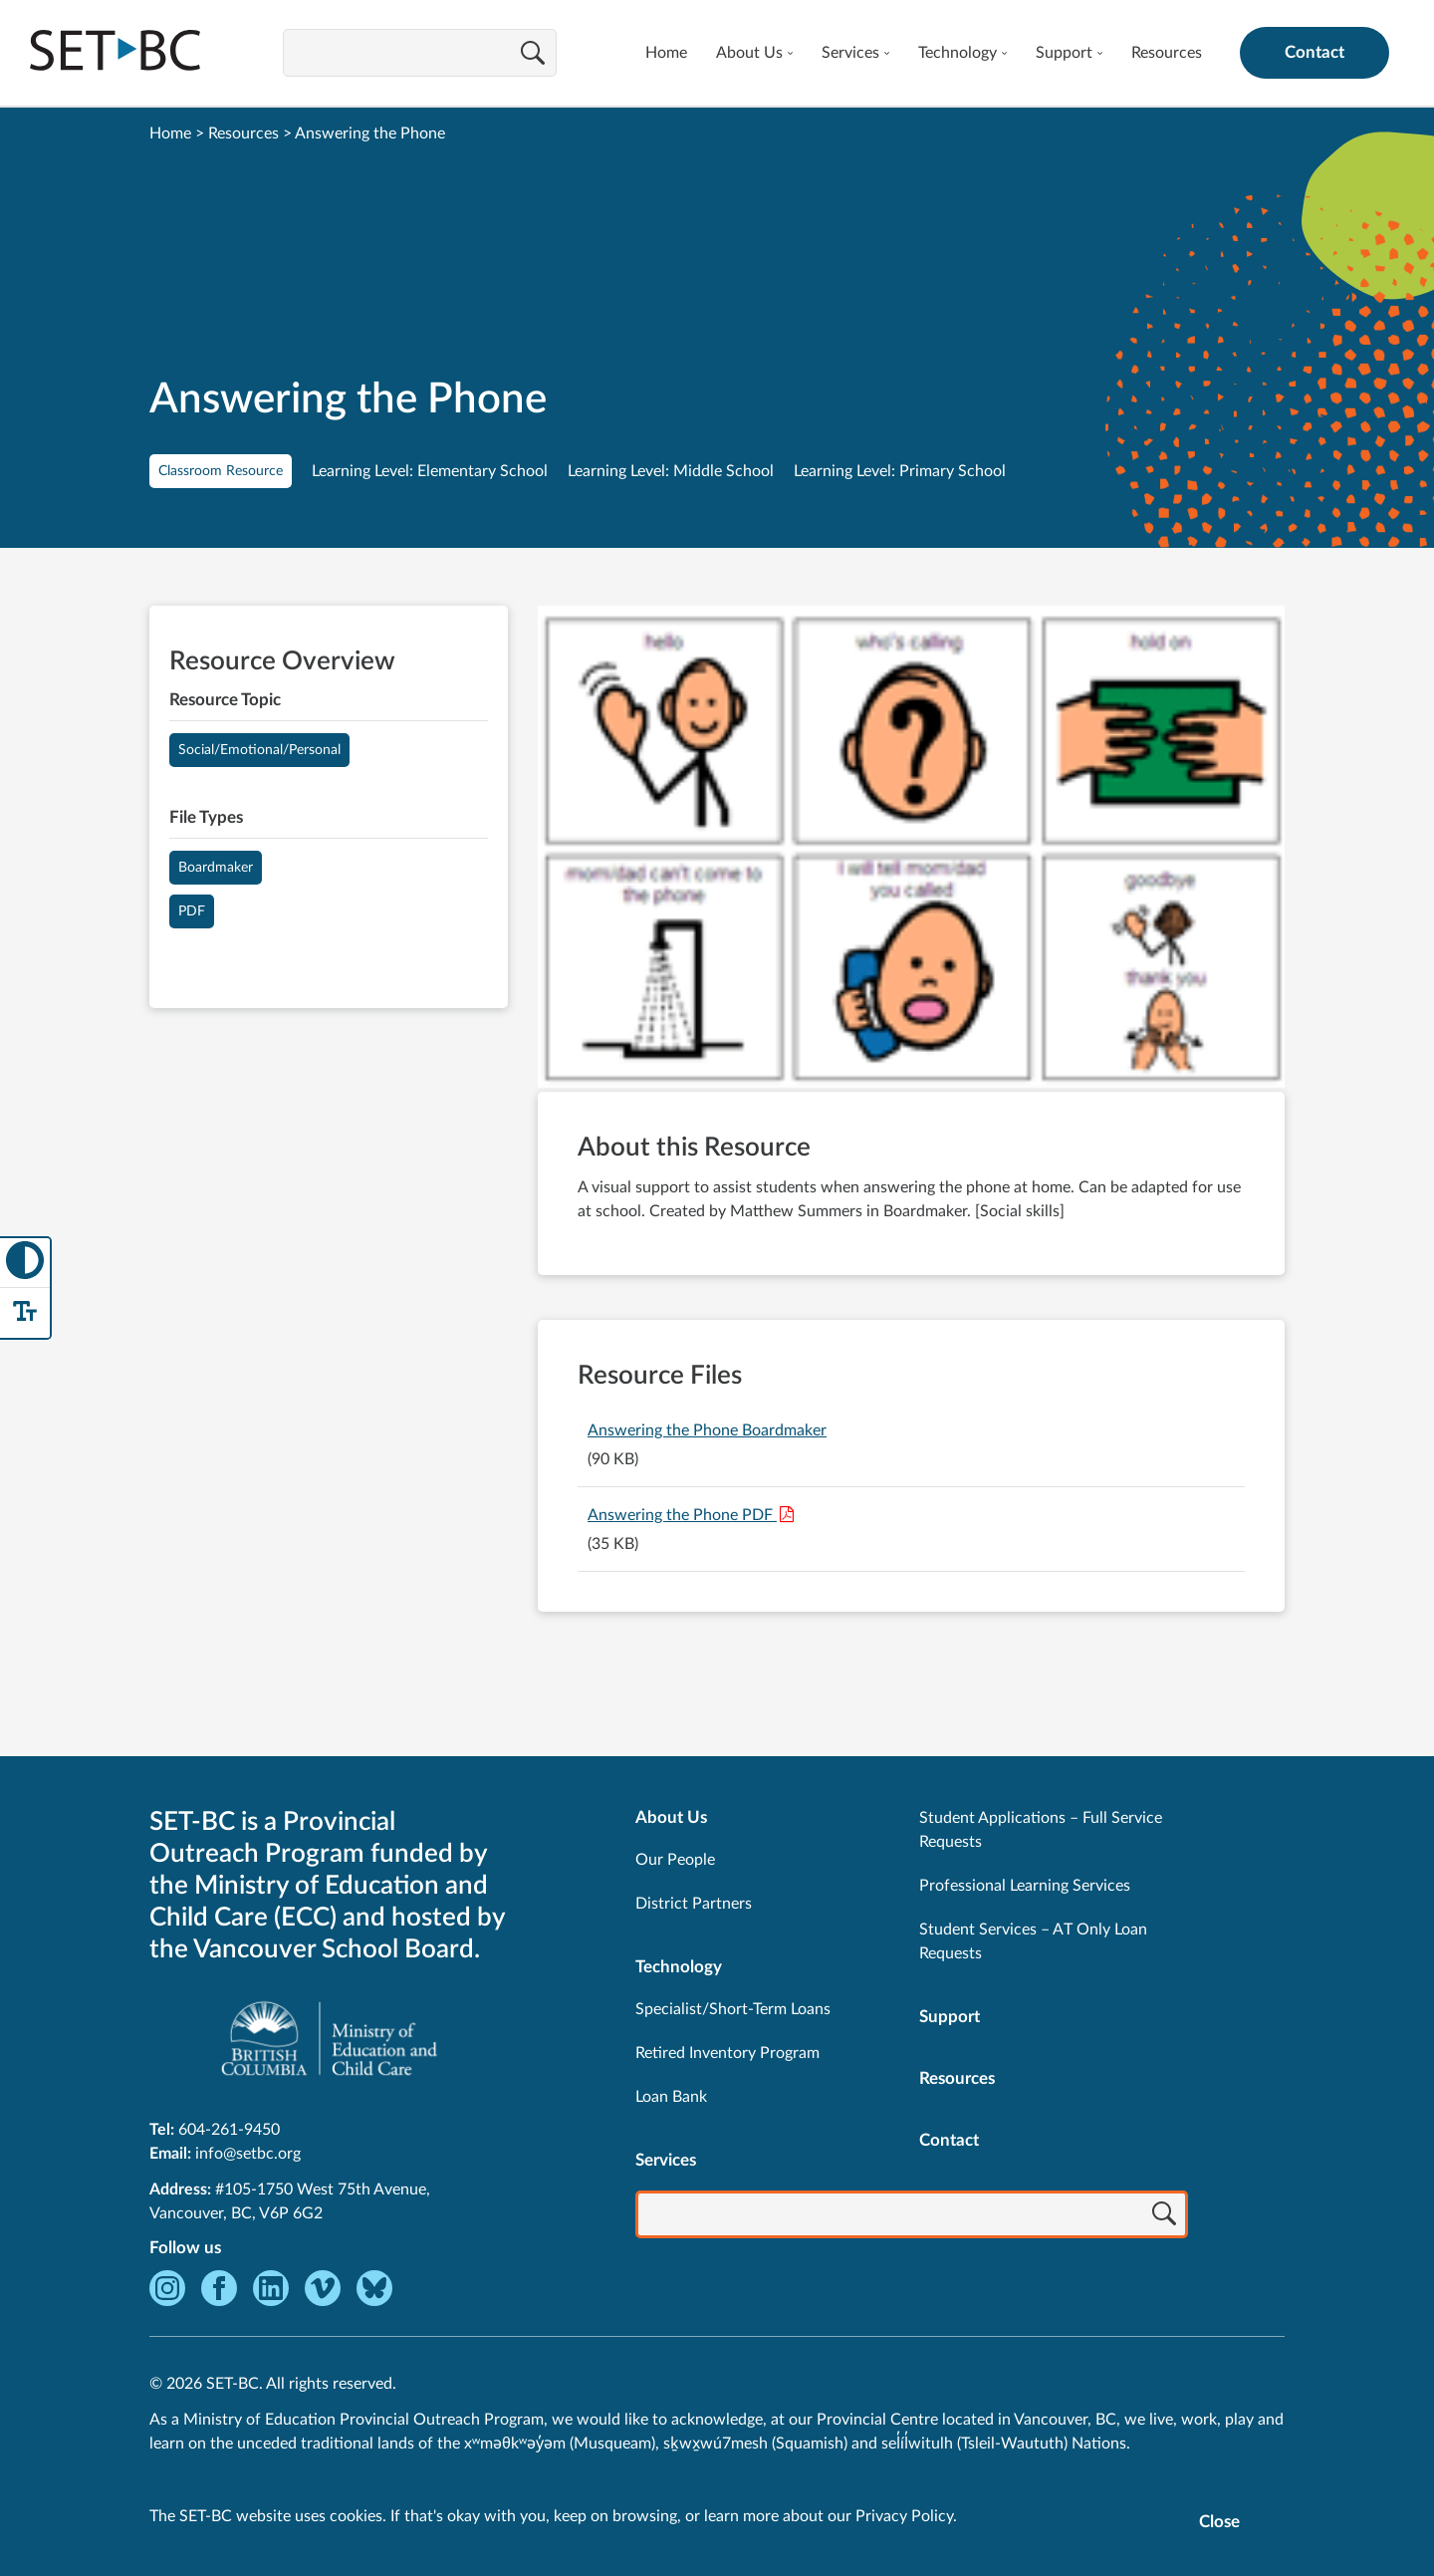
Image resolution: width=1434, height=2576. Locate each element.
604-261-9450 (229, 2130)
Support (1064, 53)
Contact (1314, 52)
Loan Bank (671, 2097)
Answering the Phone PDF (682, 1515)
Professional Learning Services (1024, 1886)
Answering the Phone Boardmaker (707, 1430)
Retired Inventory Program (727, 2053)
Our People (675, 1860)
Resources (1166, 53)
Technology (957, 53)
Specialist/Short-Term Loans (733, 2009)
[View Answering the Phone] (911, 849)
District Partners (693, 1904)
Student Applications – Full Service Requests (1040, 1830)
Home (666, 53)
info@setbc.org (248, 2154)
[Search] (533, 55)
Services (850, 53)
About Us (749, 53)
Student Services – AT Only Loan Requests (1033, 1941)
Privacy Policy (904, 2516)
